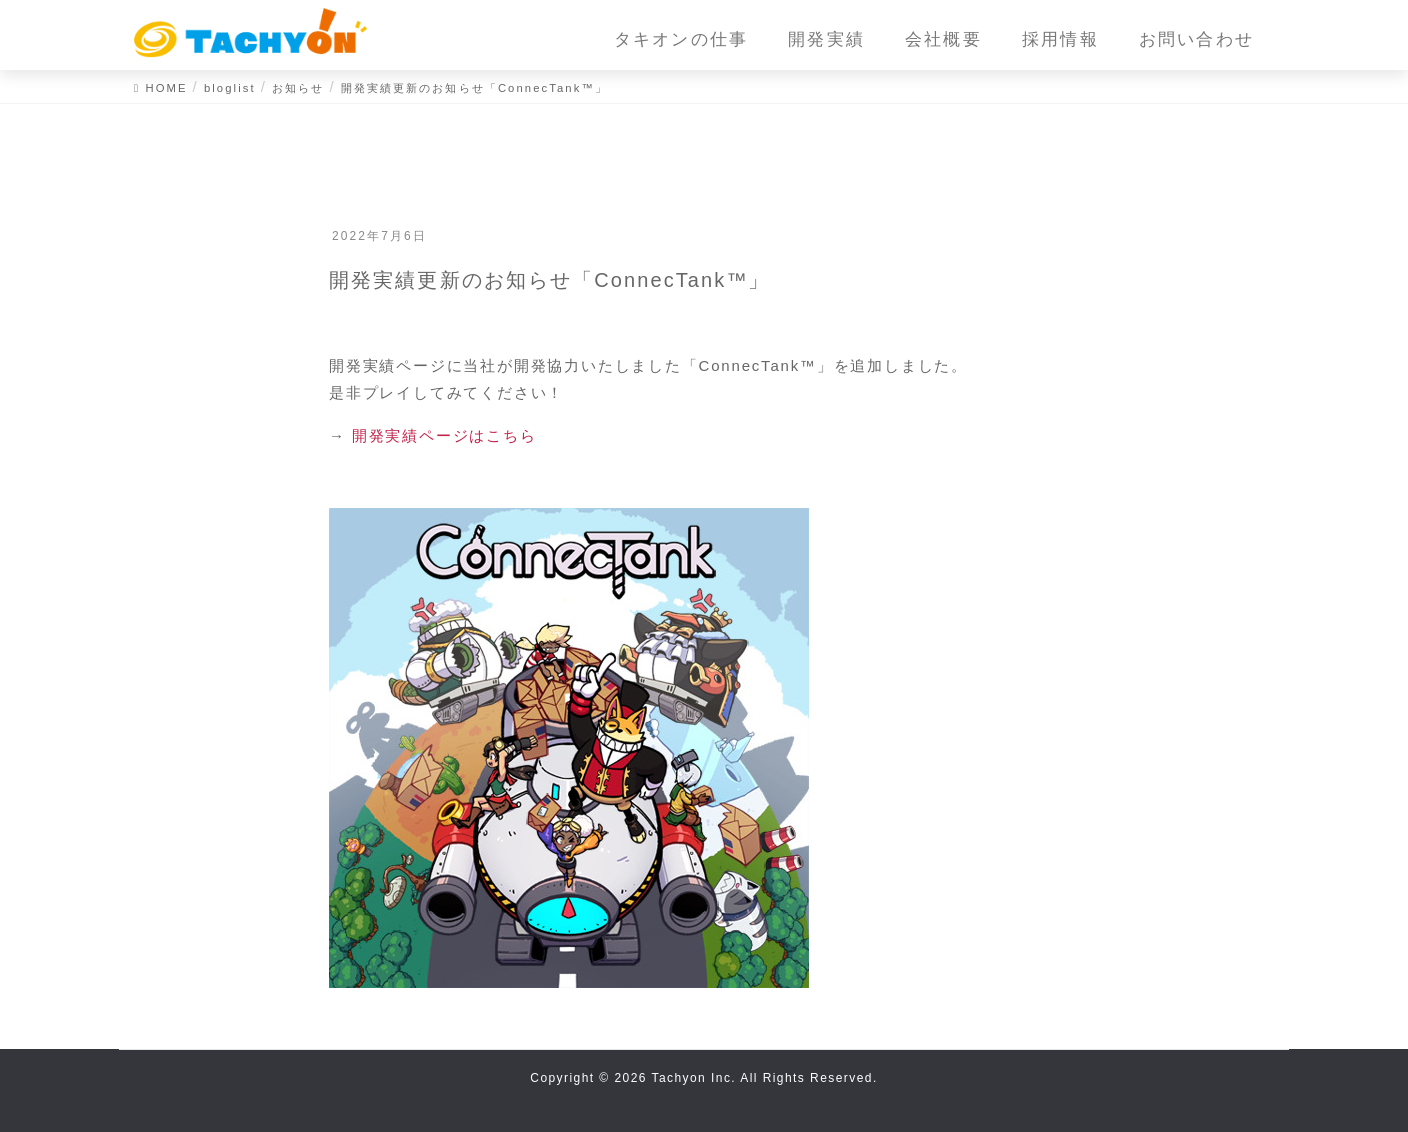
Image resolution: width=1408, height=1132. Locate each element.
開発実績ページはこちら (444, 435)
